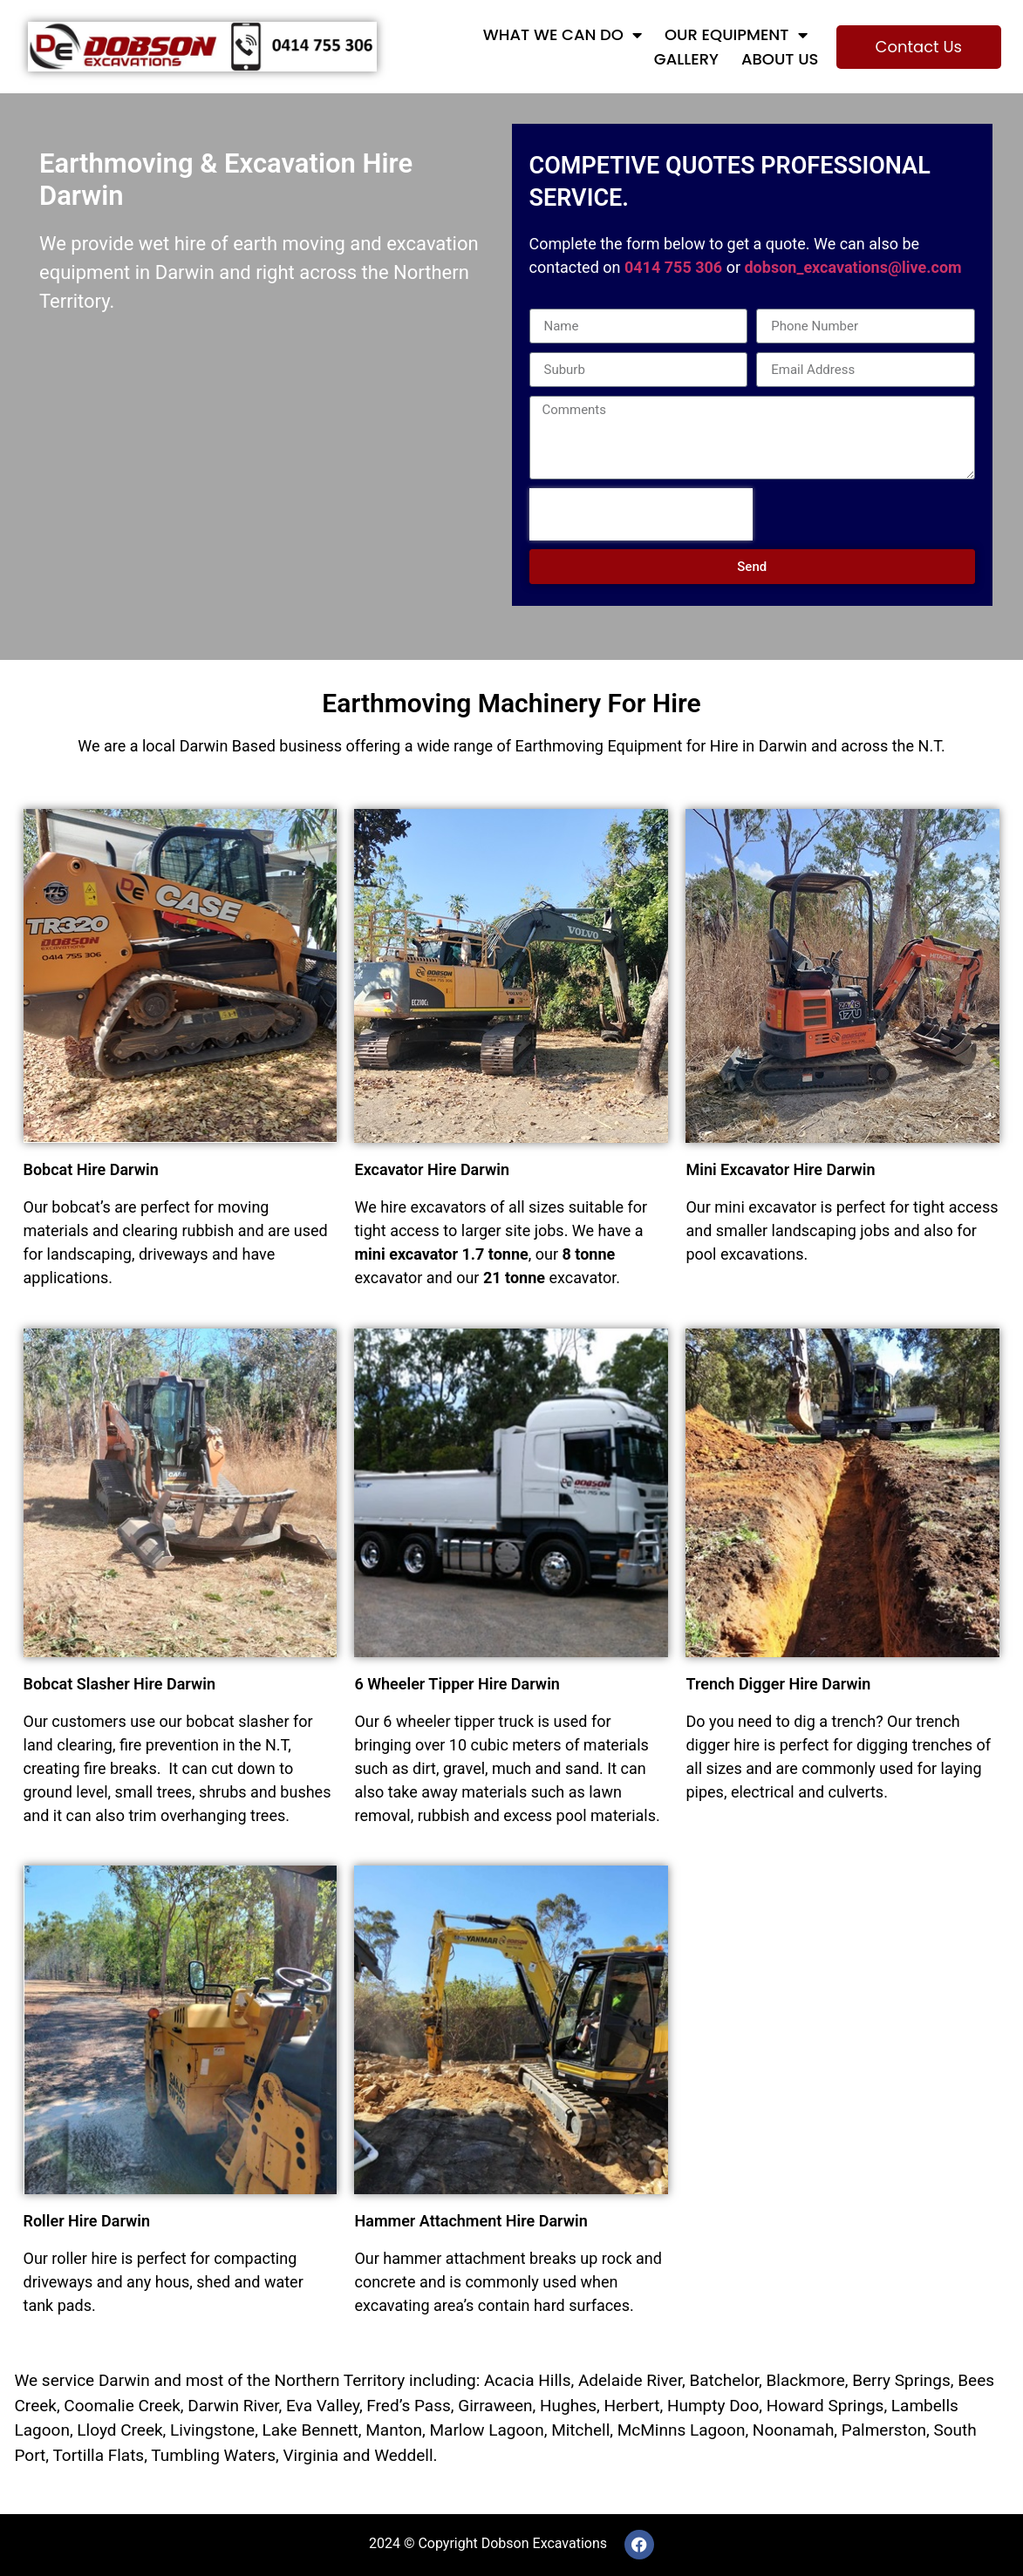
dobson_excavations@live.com (852, 267)
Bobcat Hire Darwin (91, 1169)
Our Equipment (736, 35)
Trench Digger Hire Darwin (777, 1684)
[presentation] (641, 514)
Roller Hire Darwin (87, 2221)
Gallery (686, 59)
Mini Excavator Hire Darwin (780, 1169)
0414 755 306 (673, 267)
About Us (780, 59)
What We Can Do (562, 35)
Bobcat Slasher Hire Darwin (120, 1684)
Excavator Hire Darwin (431, 1169)
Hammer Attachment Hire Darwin (470, 2221)
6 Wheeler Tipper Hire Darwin (456, 1684)
